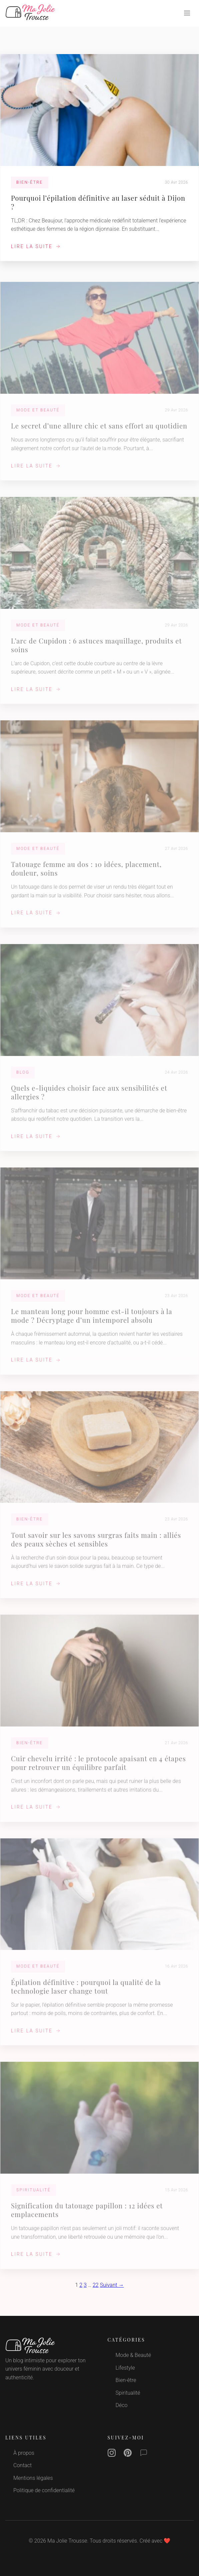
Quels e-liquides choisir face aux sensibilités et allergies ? (89, 1096)
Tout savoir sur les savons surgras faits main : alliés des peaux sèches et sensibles (96, 1543)
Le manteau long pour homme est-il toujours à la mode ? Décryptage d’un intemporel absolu (91, 1320)
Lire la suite (36, 246)
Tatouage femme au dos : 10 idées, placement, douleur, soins (86, 873)
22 (96, 2285)
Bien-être (126, 2380)
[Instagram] (112, 2454)
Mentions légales (33, 2478)
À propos (23, 2453)
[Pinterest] (128, 2454)
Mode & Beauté (133, 2355)
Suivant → (112, 2285)
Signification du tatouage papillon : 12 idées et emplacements (87, 2214)
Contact (22, 2465)
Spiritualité (128, 2393)
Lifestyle (125, 2368)
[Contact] (144, 2454)
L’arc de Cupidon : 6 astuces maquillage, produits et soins (96, 649)
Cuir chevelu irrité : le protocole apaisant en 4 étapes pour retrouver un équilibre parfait (98, 1767)
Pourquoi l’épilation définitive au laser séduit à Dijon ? (98, 202)
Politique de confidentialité (44, 2490)
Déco (122, 2405)
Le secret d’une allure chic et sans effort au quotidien (99, 430)
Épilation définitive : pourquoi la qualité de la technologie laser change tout (86, 1991)
